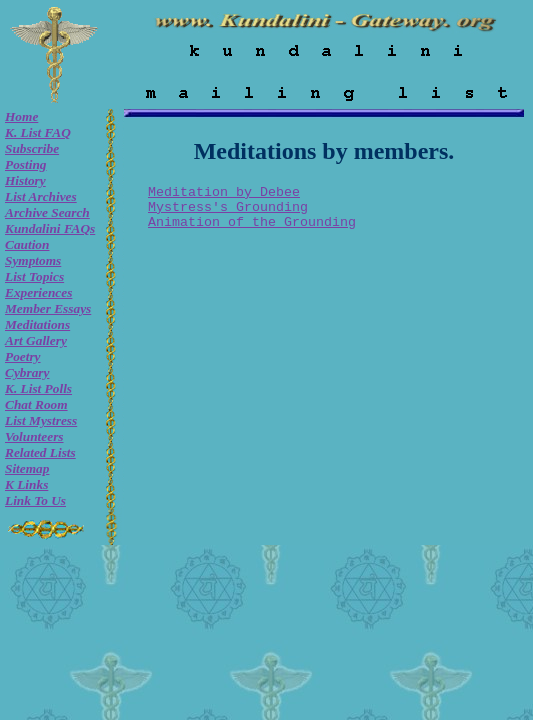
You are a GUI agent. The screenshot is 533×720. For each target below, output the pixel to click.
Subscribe (32, 148)
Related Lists (40, 452)
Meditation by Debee (224, 192)
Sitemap (27, 468)
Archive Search (47, 212)
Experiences (38, 292)
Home (21, 116)
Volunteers (34, 436)
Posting (25, 164)
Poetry (23, 356)
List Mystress (41, 420)
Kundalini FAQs (50, 228)
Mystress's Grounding (228, 207)
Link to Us (35, 500)
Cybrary (27, 372)
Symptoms (33, 260)
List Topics (34, 276)
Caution (27, 244)
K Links (26, 484)
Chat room (36, 404)
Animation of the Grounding (252, 222)
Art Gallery (36, 340)
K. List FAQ (38, 132)
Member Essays (48, 308)
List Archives (41, 196)
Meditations (37, 324)
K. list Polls (38, 388)
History (25, 180)
